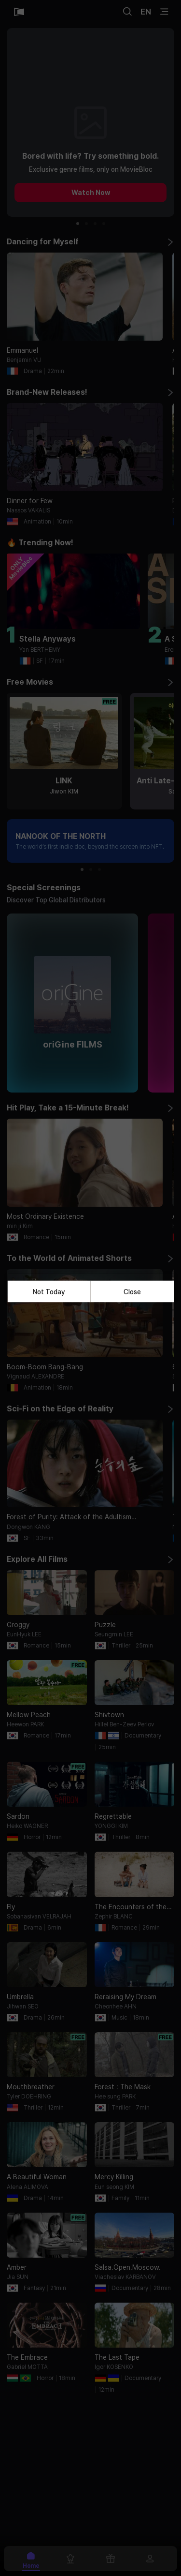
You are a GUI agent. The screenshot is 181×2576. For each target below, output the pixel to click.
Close (132, 1291)
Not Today (49, 1291)
